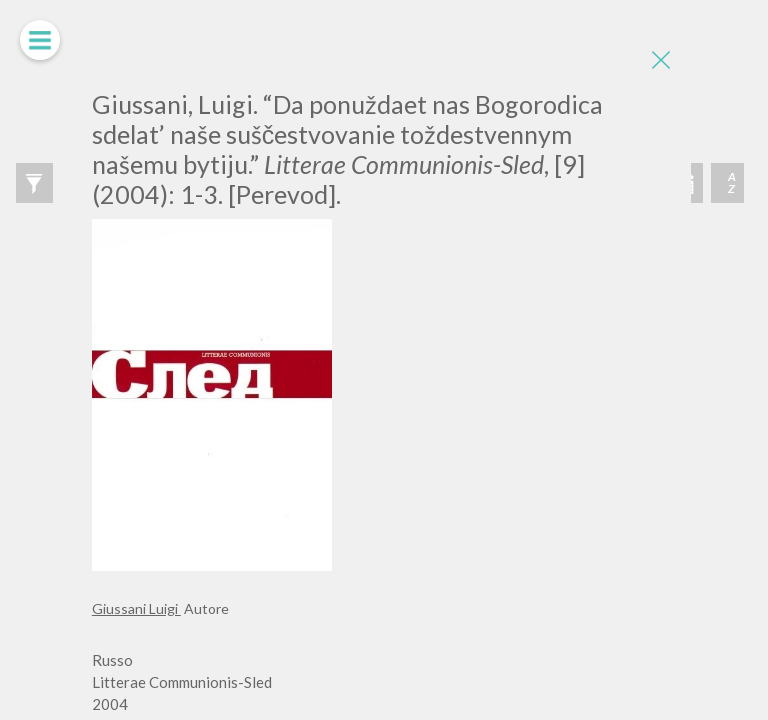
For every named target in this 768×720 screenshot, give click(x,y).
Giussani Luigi (136, 608)
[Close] (661, 60)
